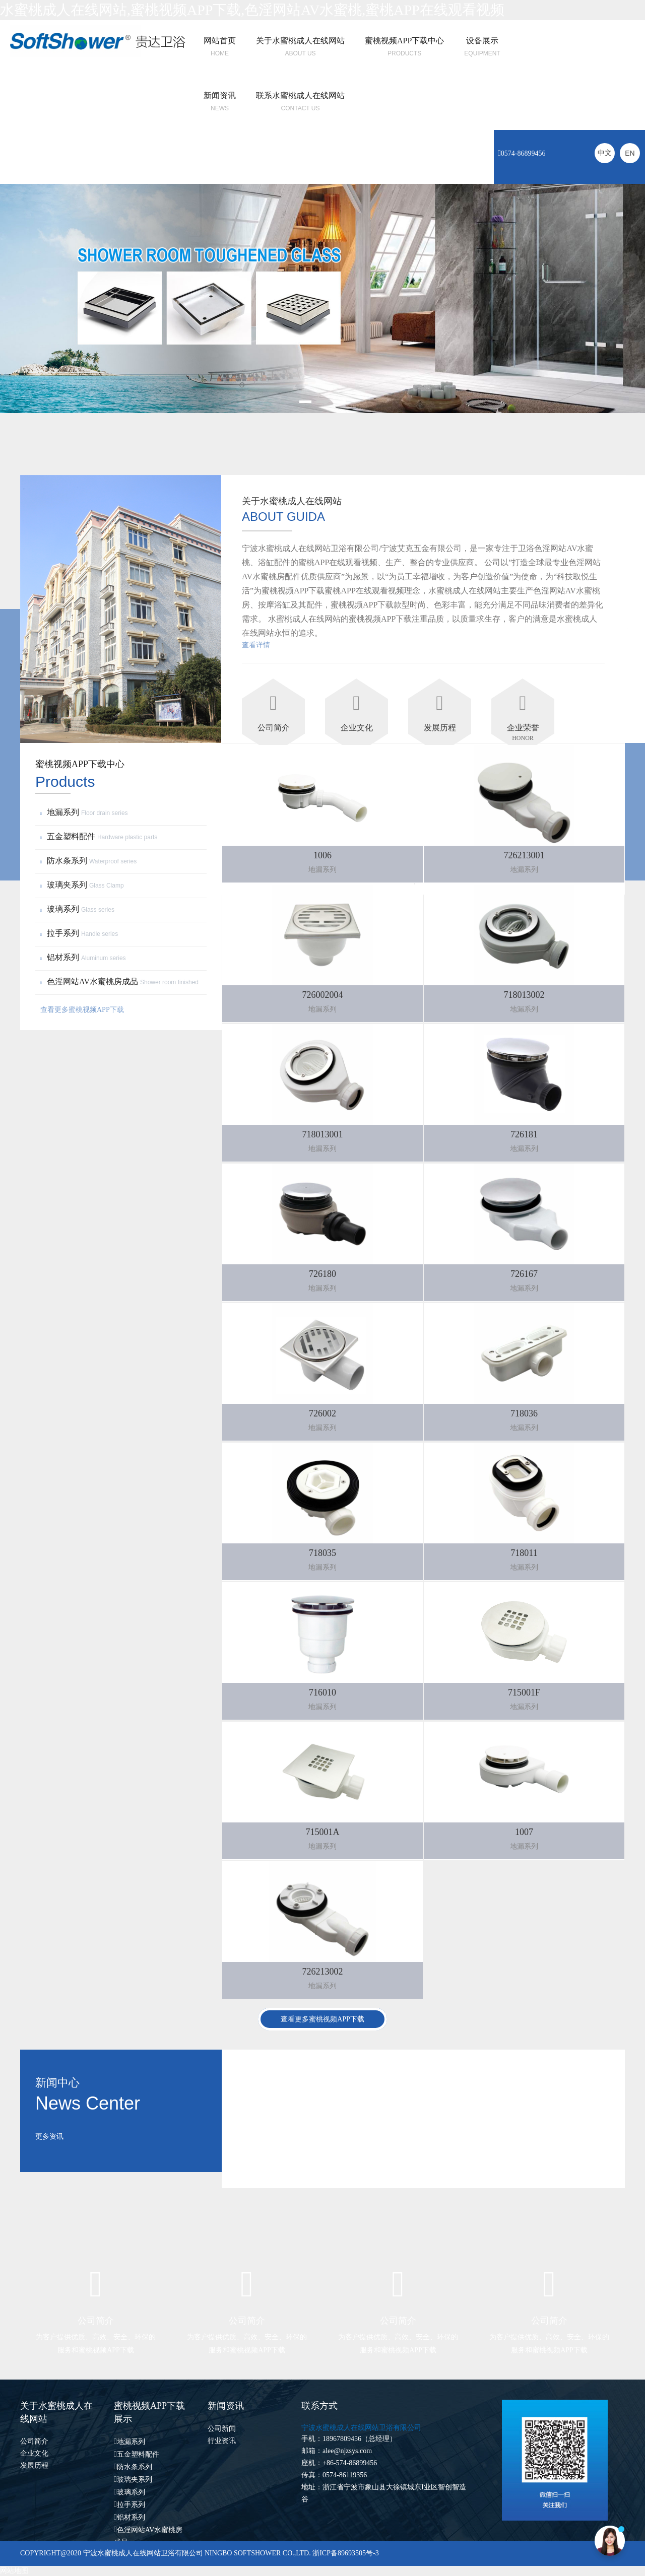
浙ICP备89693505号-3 (345, 2553)
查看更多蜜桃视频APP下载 (82, 1009)
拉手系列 (80, 933)
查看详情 (256, 645)
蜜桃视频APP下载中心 (404, 40)
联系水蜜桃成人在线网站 (300, 95)
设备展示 (482, 40)
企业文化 (34, 2453)
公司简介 (34, 2441)
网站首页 (220, 40)
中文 (605, 153)
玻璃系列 (78, 909)
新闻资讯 (220, 95)
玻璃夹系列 (83, 884)
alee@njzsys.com (347, 2451)
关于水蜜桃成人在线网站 (300, 40)
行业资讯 (222, 2441)
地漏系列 (85, 812)
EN (629, 153)
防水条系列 (89, 860)
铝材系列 (84, 957)
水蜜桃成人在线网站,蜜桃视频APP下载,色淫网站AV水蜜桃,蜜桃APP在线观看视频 (252, 10)
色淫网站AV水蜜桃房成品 (120, 981)
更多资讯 (49, 2136)
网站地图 (14, 2570)
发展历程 (34, 2465)
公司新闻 (222, 2428)
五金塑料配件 (100, 836)
